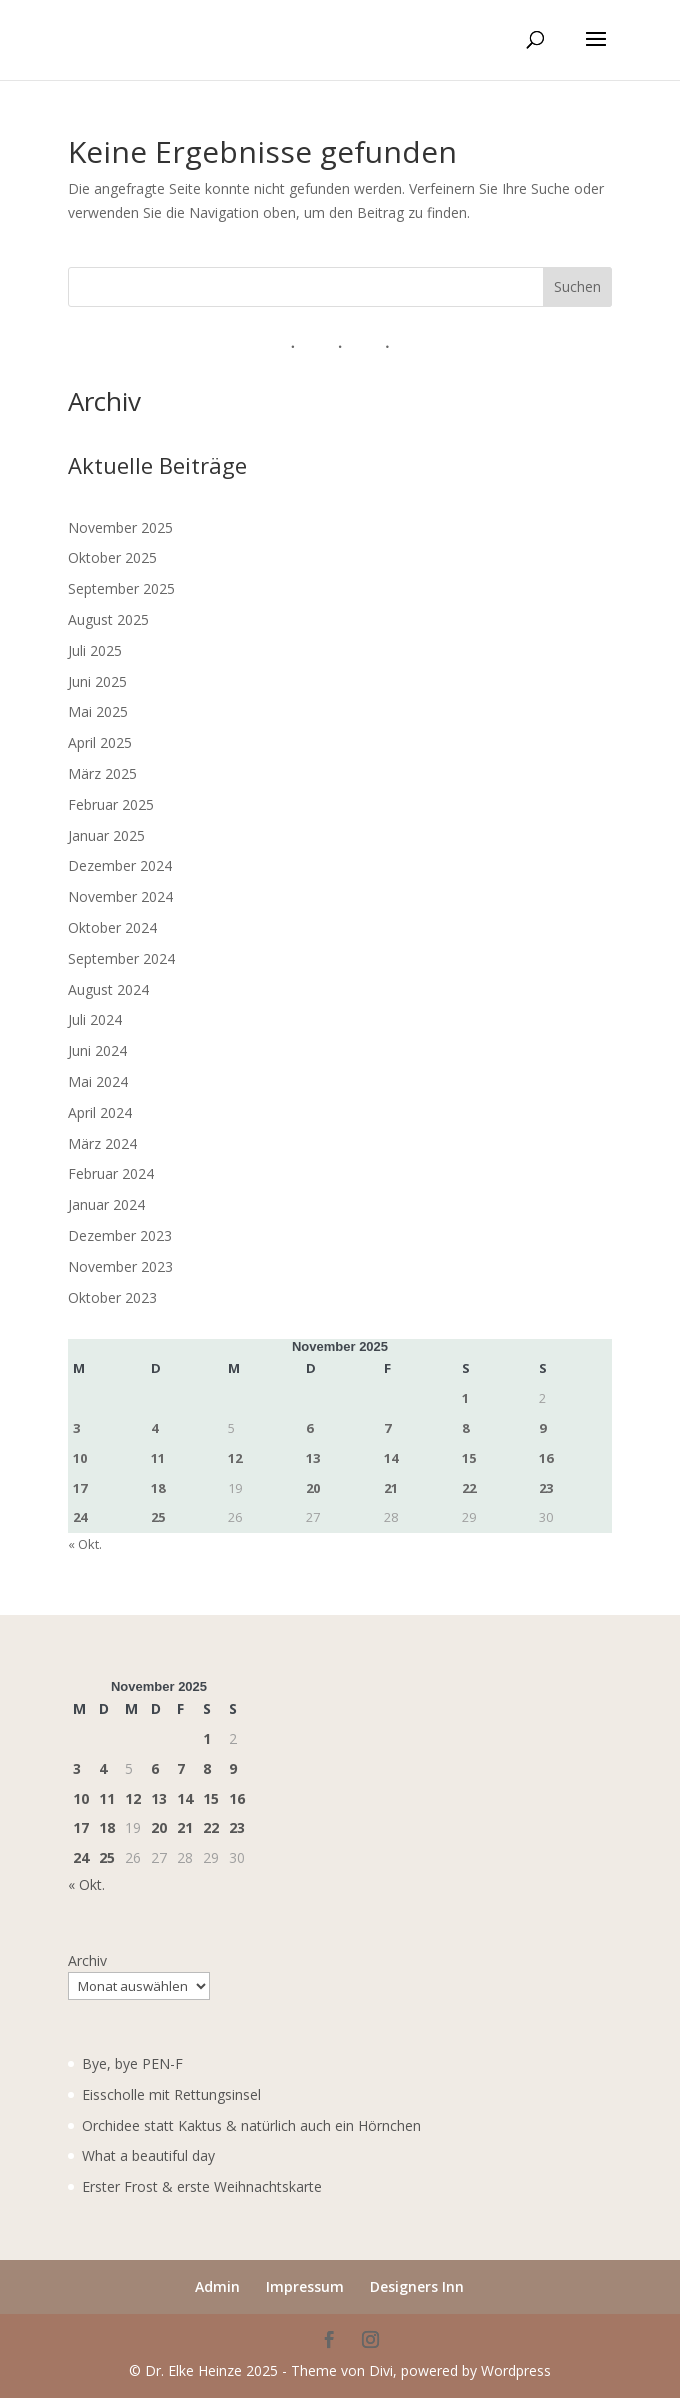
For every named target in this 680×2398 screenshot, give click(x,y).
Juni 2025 (97, 681)
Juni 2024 (97, 1050)
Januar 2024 (106, 1204)
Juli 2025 (95, 650)
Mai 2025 (98, 711)
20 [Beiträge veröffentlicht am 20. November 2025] (313, 1488)
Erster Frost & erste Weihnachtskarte (202, 2186)
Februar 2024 (111, 1173)
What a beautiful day (148, 2155)
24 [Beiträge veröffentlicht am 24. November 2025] (80, 1517)
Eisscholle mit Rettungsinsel (171, 2094)
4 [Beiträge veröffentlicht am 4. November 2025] (154, 1428)
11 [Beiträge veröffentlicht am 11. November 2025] (158, 1458)
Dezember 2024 (120, 865)
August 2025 (108, 619)
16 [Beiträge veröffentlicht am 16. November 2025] (546, 1458)
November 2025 (120, 527)
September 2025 (121, 588)
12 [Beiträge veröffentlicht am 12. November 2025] (235, 1458)
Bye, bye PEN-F (132, 2063)
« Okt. (85, 1544)
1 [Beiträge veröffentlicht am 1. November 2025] (465, 1398)
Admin (217, 2286)
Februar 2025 (111, 804)
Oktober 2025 (112, 557)
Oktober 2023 (112, 1297)
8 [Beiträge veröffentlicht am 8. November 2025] (465, 1428)
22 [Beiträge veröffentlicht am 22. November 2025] (469, 1488)
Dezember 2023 (120, 1235)
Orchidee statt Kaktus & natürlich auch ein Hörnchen (251, 2125)
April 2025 (100, 742)
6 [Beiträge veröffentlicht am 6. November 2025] (309, 1428)
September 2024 (121, 958)
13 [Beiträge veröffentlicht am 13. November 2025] (313, 1458)
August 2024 (108, 989)
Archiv (87, 1960)
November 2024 (120, 896)
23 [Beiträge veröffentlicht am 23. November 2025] (546, 1488)
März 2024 (102, 1143)
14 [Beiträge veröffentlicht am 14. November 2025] (391, 1458)
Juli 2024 (95, 1019)
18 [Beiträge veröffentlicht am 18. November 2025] (158, 1488)
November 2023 (120, 1266)
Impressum (305, 2286)
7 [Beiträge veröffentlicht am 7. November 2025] (387, 1428)
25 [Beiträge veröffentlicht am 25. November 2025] (158, 1517)
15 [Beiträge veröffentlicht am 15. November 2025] (469, 1458)
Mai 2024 (98, 1081)
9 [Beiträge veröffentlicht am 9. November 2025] (542, 1428)
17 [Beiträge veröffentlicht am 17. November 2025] (80, 1488)
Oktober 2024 (112, 927)
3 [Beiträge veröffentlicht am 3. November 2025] (76, 1428)
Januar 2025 (106, 835)
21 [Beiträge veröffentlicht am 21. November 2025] (391, 1488)
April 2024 (100, 1112)
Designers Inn (417, 2286)
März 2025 (102, 773)
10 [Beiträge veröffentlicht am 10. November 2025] (80, 1458)
